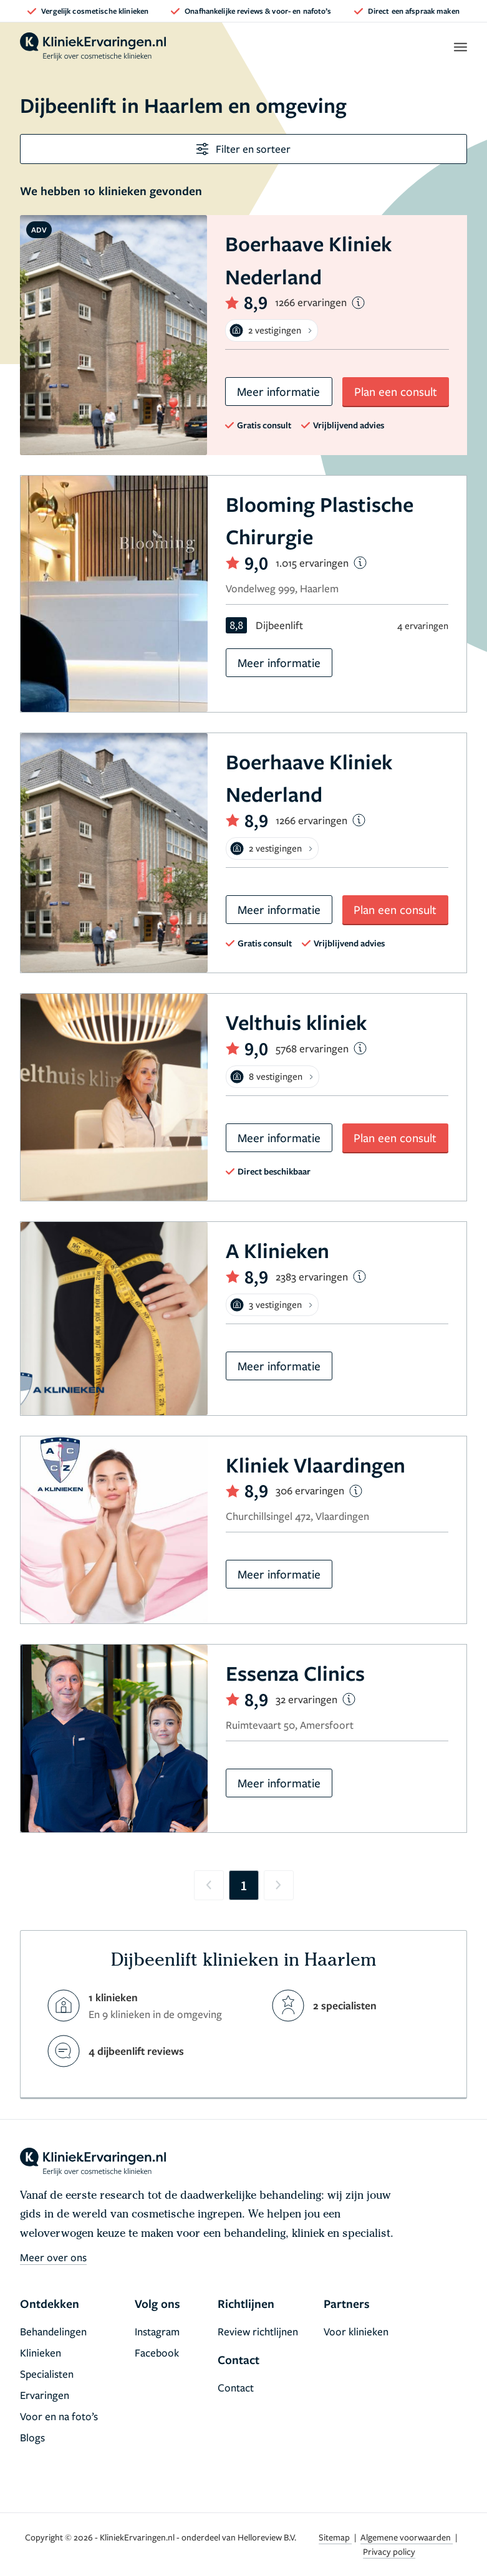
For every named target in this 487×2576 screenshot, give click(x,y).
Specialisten (47, 2374)
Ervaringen (44, 2395)
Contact (236, 2387)
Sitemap (335, 2537)
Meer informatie (278, 391)
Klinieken (40, 2352)
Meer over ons (53, 2257)
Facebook (157, 2352)
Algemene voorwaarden (406, 2537)
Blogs (32, 2437)
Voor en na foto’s (59, 2416)
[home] (93, 46)
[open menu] (460, 46)
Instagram (157, 2331)
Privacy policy (389, 2551)
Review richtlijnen (258, 2331)
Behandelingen (53, 2331)
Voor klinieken (356, 2331)
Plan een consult (395, 391)
